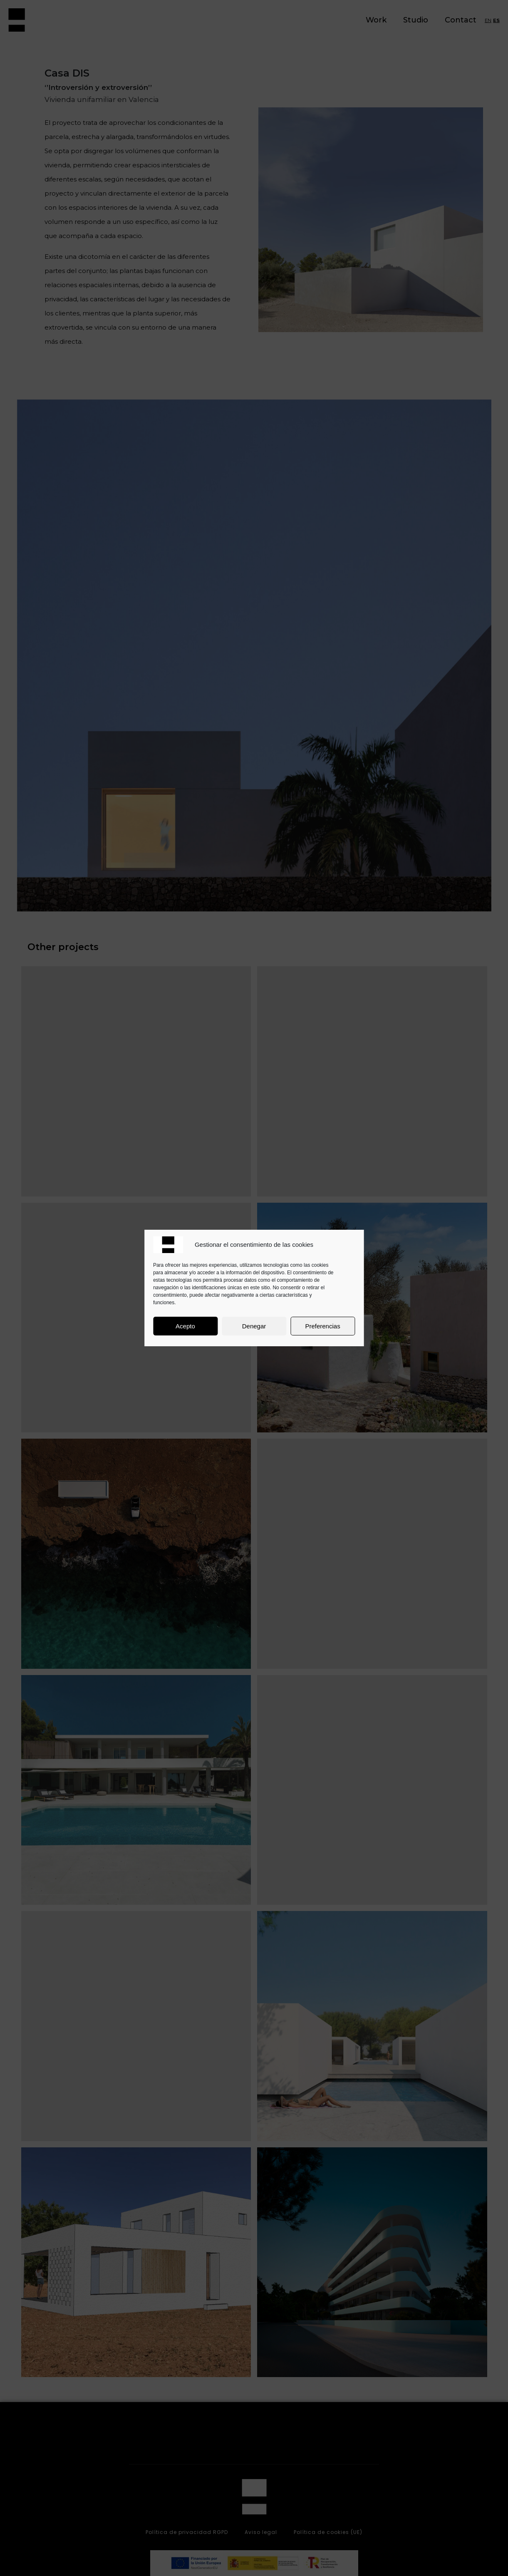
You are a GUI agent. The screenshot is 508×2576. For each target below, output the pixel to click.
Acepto (185, 1326)
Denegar (254, 1326)
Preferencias (322, 1326)
